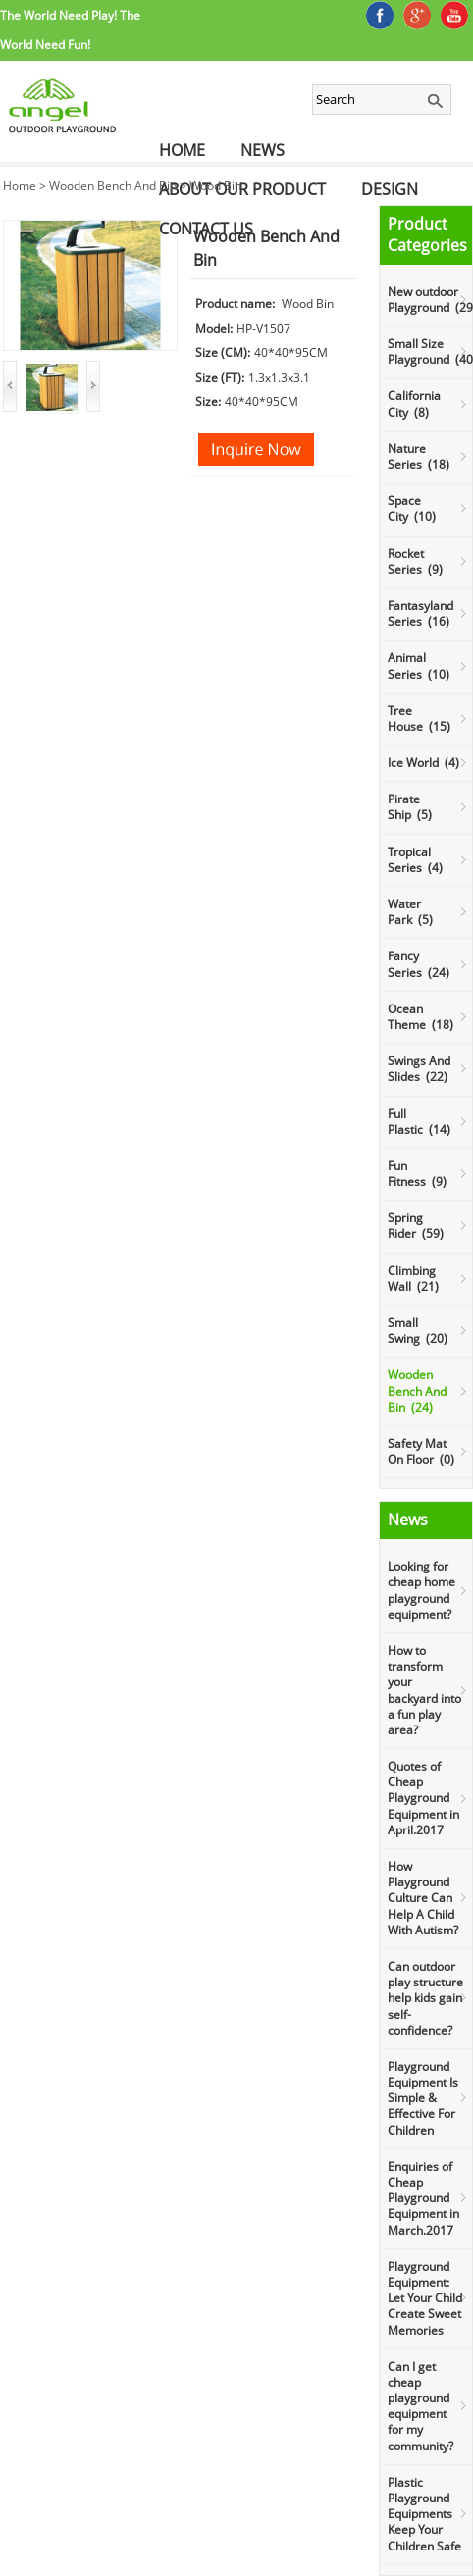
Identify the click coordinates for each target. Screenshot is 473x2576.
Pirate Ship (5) (410, 807)
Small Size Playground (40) (430, 351)
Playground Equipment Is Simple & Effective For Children (423, 2098)
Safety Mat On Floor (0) (421, 1451)
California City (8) (414, 403)
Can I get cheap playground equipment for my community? (420, 2406)
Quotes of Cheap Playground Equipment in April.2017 (423, 1798)
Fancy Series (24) (418, 964)
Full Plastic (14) (419, 1122)
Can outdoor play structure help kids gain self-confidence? (425, 1998)
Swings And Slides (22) (419, 1069)
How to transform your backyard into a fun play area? (424, 1690)
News (262, 150)
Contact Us (206, 228)
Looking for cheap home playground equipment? (421, 1590)
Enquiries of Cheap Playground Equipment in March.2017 (423, 2198)
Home (182, 150)
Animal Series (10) (418, 665)
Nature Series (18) (418, 456)
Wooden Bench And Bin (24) (417, 1390)
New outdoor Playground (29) (430, 299)
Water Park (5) (410, 912)
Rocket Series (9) (415, 561)
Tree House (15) (419, 718)
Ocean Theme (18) (420, 1017)
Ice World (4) (423, 762)
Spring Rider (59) (416, 1226)
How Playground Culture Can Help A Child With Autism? (423, 1898)
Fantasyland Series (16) (420, 613)
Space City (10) (412, 508)
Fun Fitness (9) (417, 1174)
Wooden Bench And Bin (113, 186)
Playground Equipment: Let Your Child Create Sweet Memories (425, 2298)
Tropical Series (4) (415, 860)
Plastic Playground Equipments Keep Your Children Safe (424, 2514)
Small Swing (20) (417, 1330)
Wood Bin (215, 186)
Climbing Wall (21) (413, 1278)
